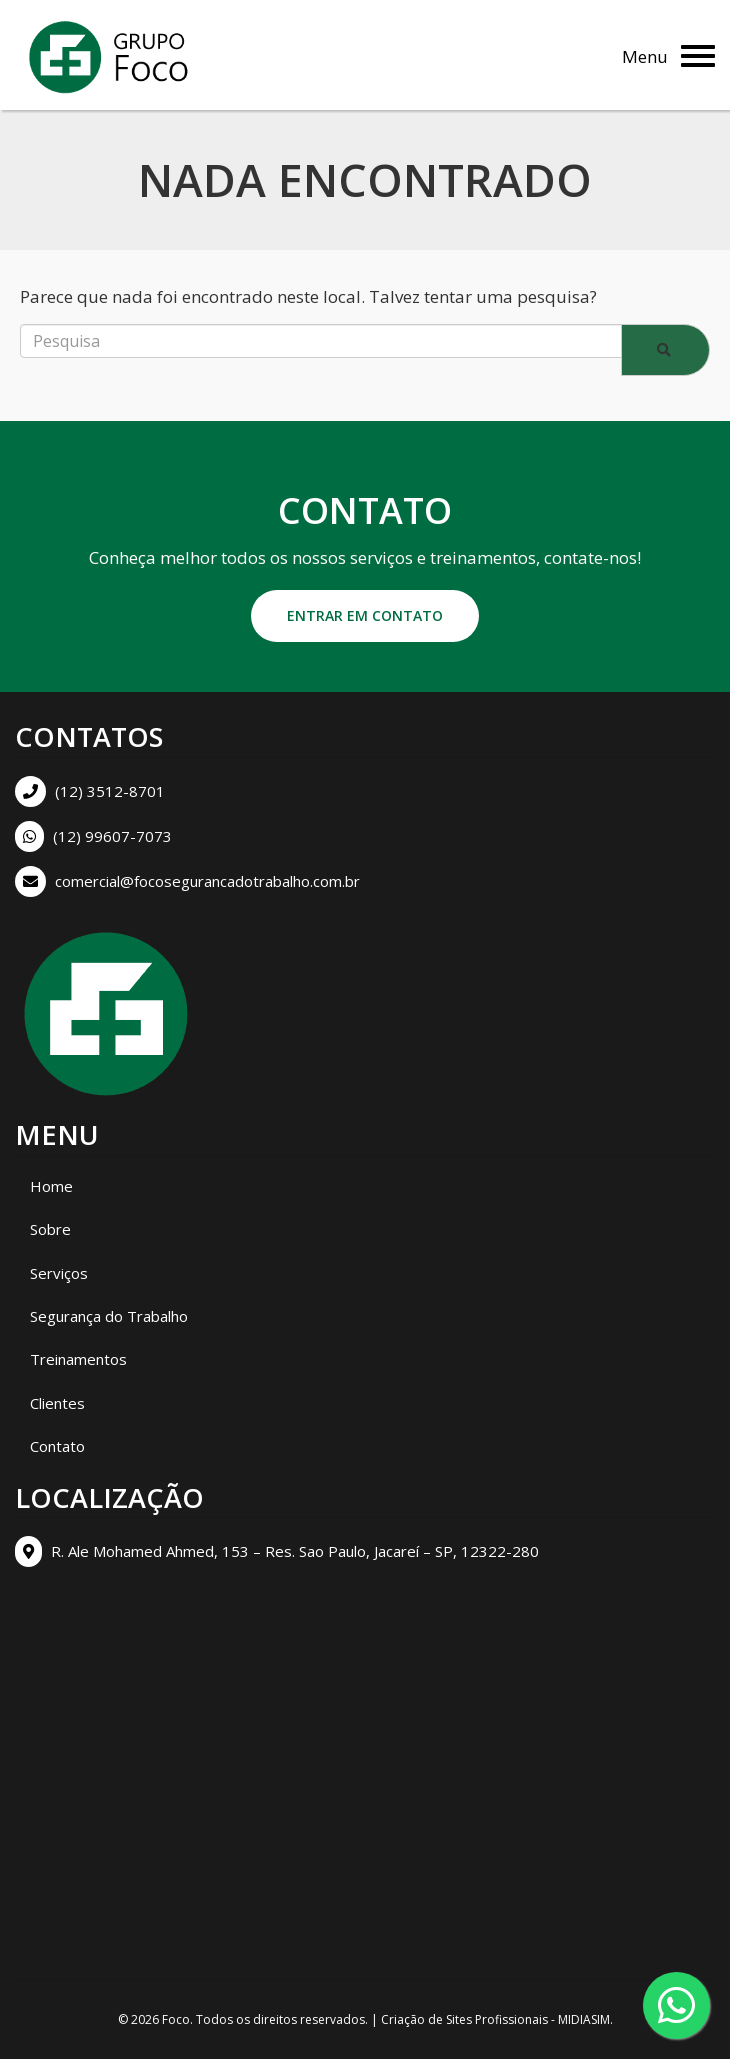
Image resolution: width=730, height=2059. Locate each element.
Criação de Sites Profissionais (464, 2019)
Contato (57, 1446)
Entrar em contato (365, 615)
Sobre (50, 1229)
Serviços (59, 1273)
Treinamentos (78, 1359)
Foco (176, 2019)
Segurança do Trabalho (109, 1316)
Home (51, 1186)
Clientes (57, 1403)
